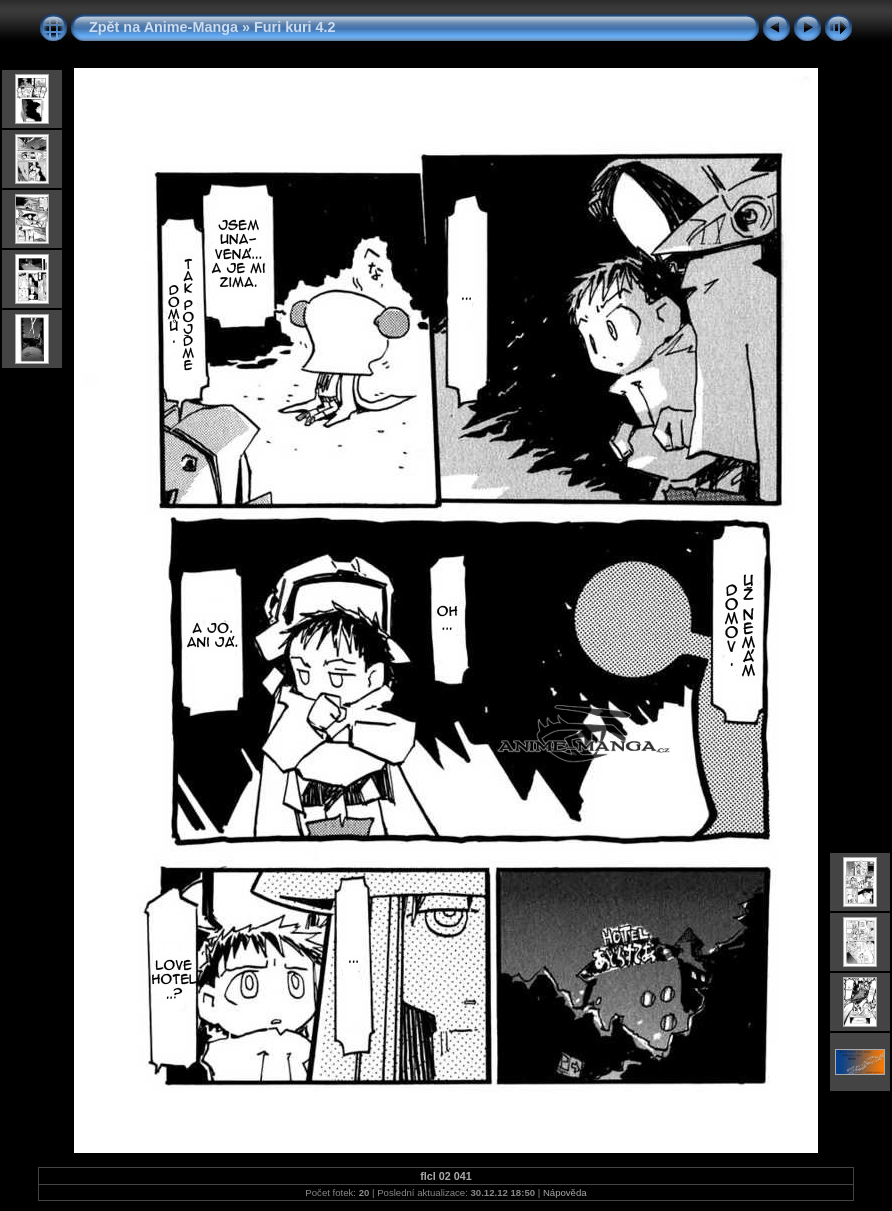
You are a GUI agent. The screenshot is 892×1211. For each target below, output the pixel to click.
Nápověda (565, 1192)
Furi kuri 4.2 (295, 27)
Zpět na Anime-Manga (163, 27)
